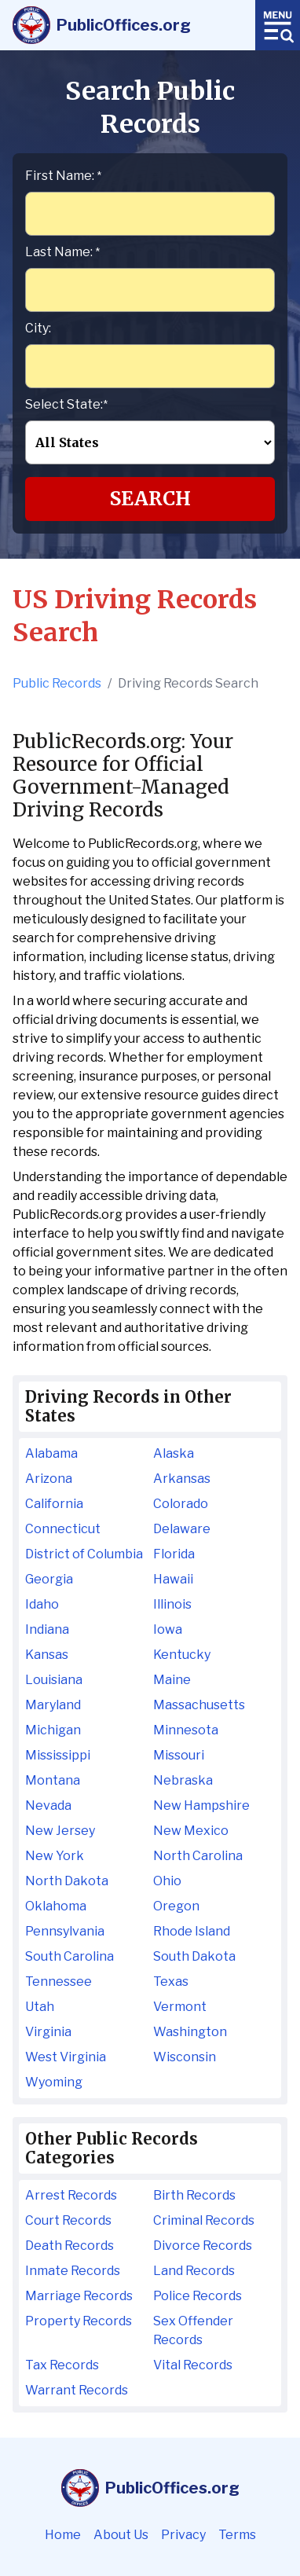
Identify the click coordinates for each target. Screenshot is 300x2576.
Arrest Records (71, 2195)
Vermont (180, 2006)
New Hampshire (201, 1805)
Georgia (49, 1579)
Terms (237, 2534)
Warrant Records (76, 2390)
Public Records (57, 683)
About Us (120, 2534)
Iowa (167, 1629)
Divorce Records (202, 2245)
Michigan (53, 1730)
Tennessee (58, 1981)
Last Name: (62, 251)
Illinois (172, 1604)
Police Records (197, 2295)
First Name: (63, 175)
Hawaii (173, 1579)
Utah (39, 2006)
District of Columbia (84, 1554)
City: (38, 328)
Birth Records (194, 2195)
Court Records (68, 2220)
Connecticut (63, 1528)
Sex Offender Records (193, 2330)
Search (150, 498)
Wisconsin (184, 2056)
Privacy (183, 2534)
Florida (174, 1554)
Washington (190, 2031)
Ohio (167, 1880)
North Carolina (198, 1855)
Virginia (48, 2031)
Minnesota (185, 1730)
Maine (172, 1679)
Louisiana (53, 1679)
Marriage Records (79, 2295)
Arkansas (181, 1478)
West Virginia (65, 2056)
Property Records (78, 2321)
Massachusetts (199, 1704)
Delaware (181, 1528)
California (54, 1503)
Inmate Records (72, 2270)
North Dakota (66, 1880)
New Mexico (191, 1830)
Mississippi (57, 1755)
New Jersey (60, 1830)
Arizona (48, 1478)
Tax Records (62, 2365)
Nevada (48, 1805)
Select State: (66, 404)
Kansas (46, 1654)
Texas (170, 1981)
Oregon (176, 1906)
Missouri (178, 1755)
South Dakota (194, 1956)
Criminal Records (203, 2220)
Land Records (194, 2270)
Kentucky (181, 1654)
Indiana (47, 1629)
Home (63, 2534)
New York (54, 1855)
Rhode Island (191, 1931)
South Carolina (69, 1956)
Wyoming (53, 2082)
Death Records (69, 2245)
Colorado (180, 1503)
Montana (52, 1780)
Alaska (173, 1453)
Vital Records (192, 2365)
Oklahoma (55, 1906)
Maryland (53, 1704)
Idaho (42, 1604)
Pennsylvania (64, 1931)
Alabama (51, 1453)
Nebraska (183, 1780)
